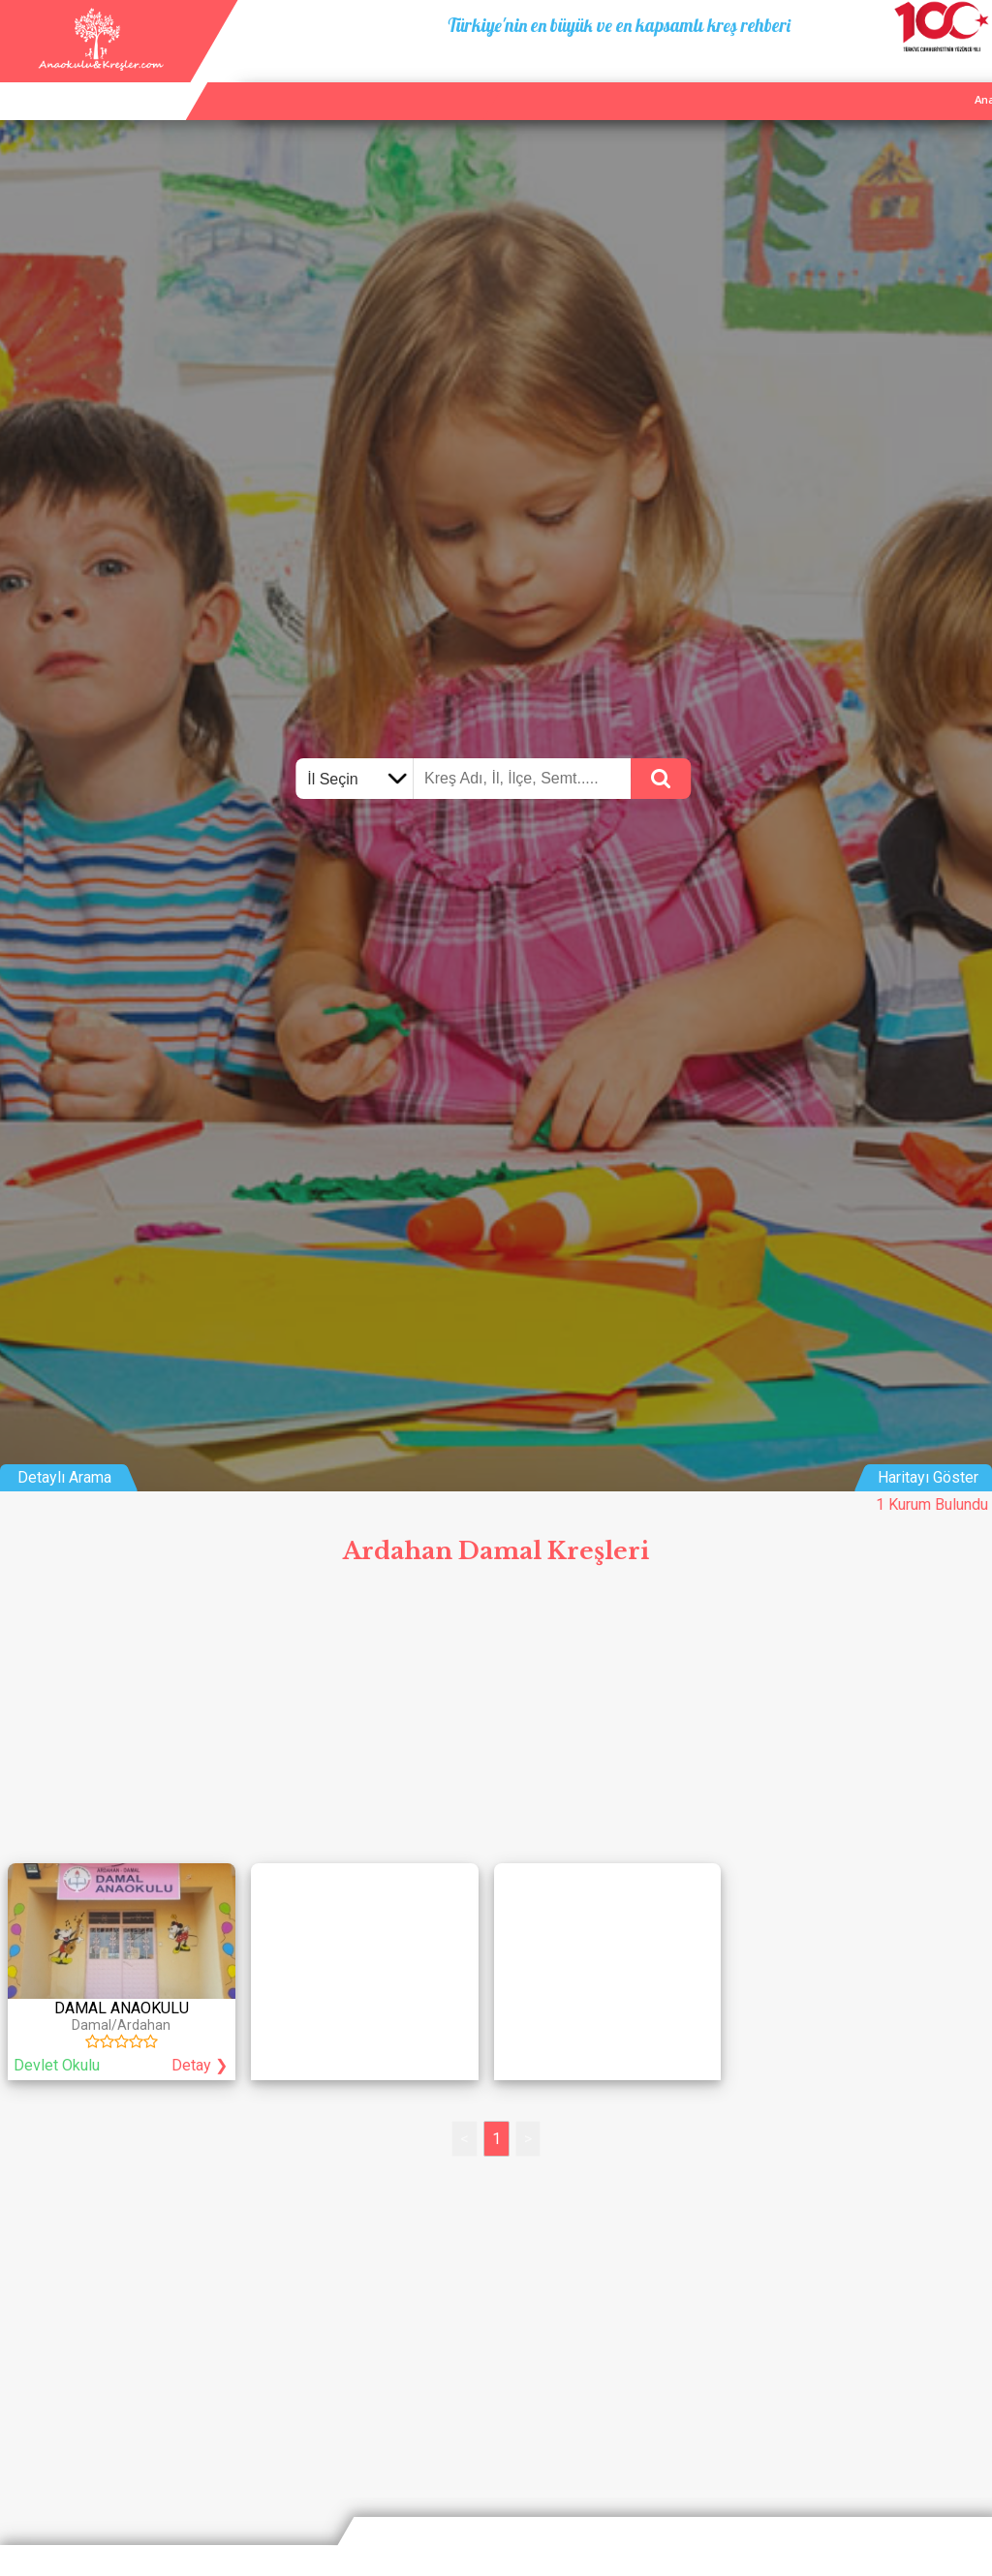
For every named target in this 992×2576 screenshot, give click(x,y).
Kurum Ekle (844, 77)
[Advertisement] (496, 1719)
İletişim (916, 77)
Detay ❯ (199, 2065)
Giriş (970, 77)
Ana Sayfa (763, 77)
